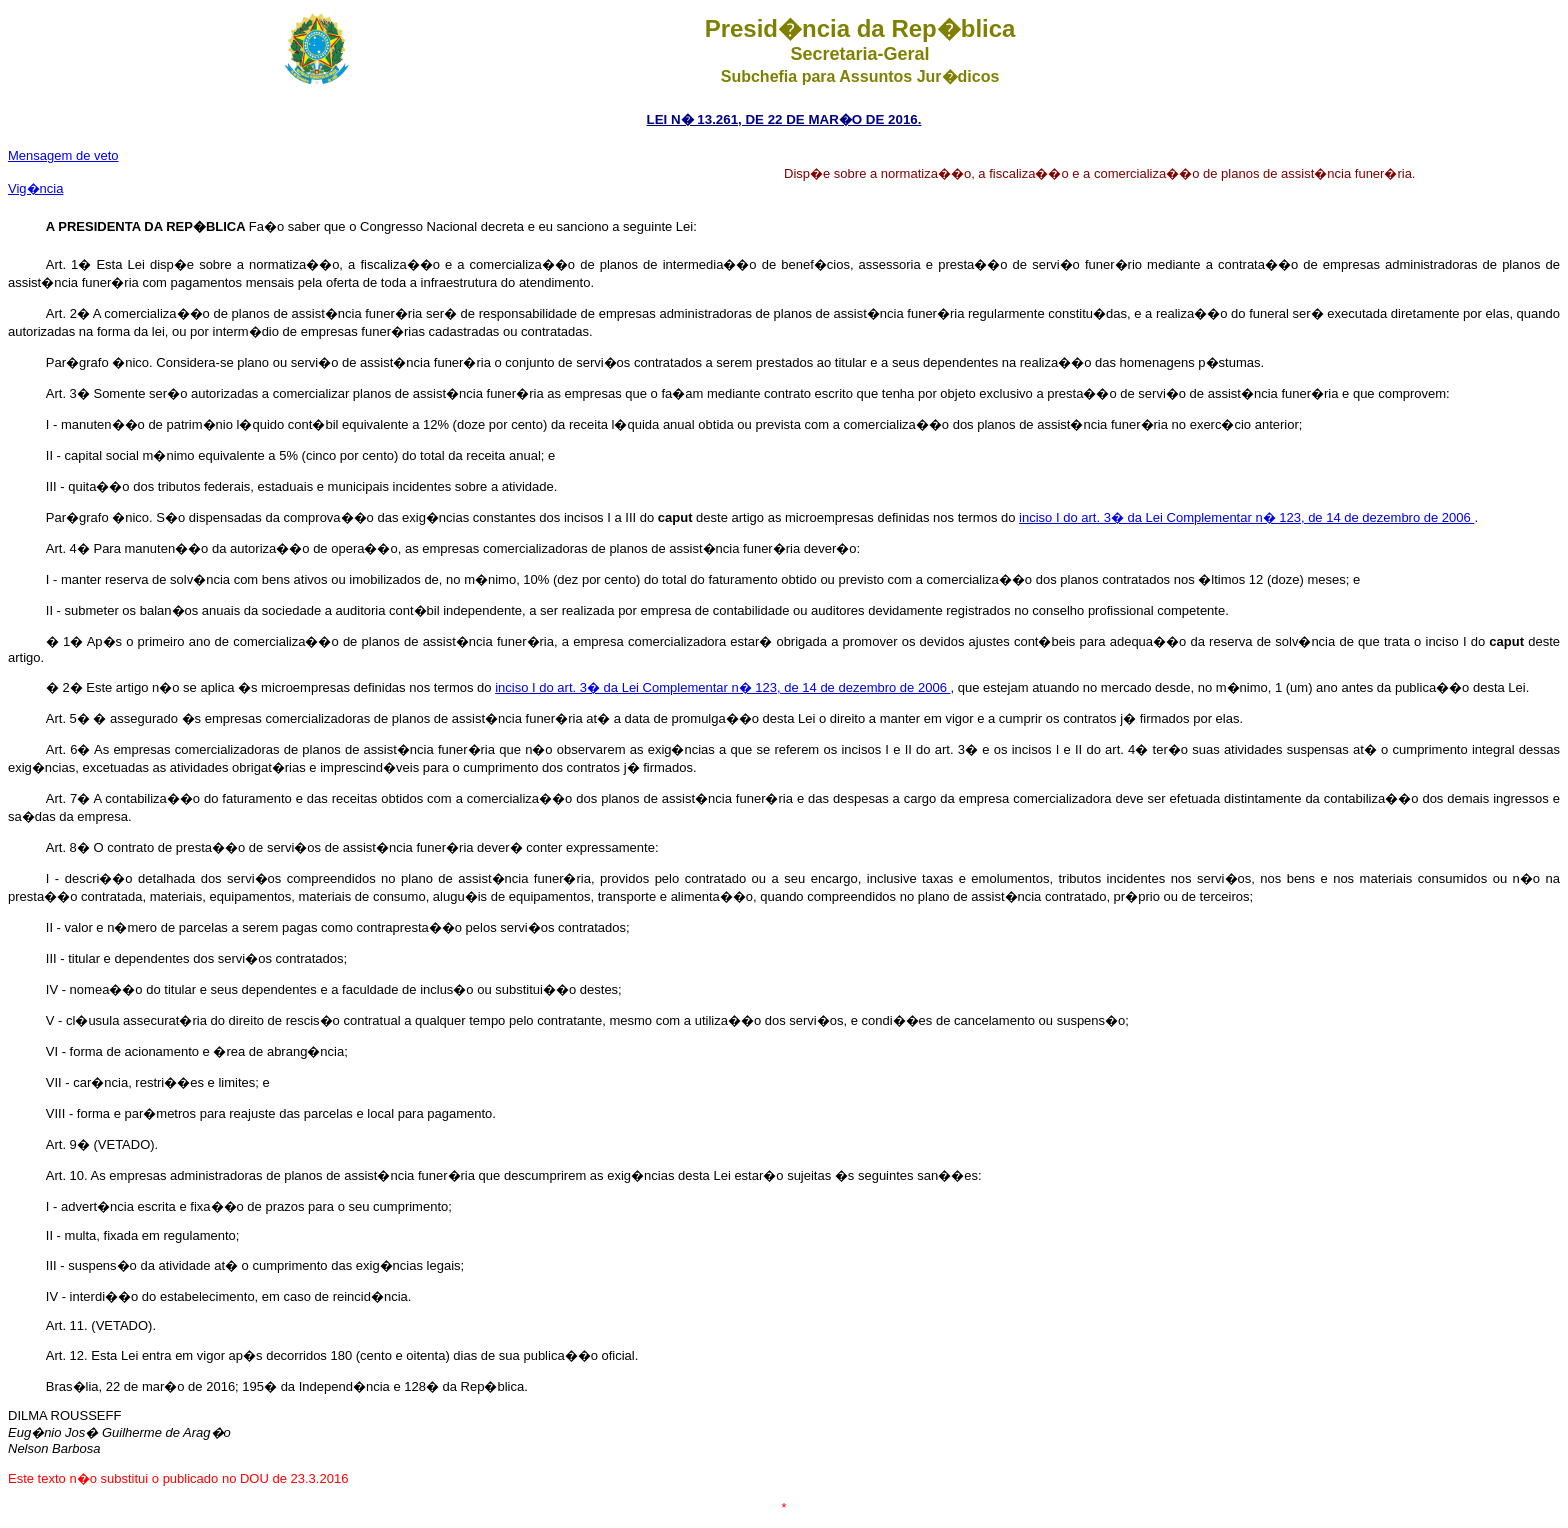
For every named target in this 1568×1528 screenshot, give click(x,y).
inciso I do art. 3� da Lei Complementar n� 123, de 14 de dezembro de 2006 (1246, 517)
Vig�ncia (35, 188)
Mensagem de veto (63, 155)
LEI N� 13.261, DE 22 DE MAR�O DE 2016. (784, 119)
